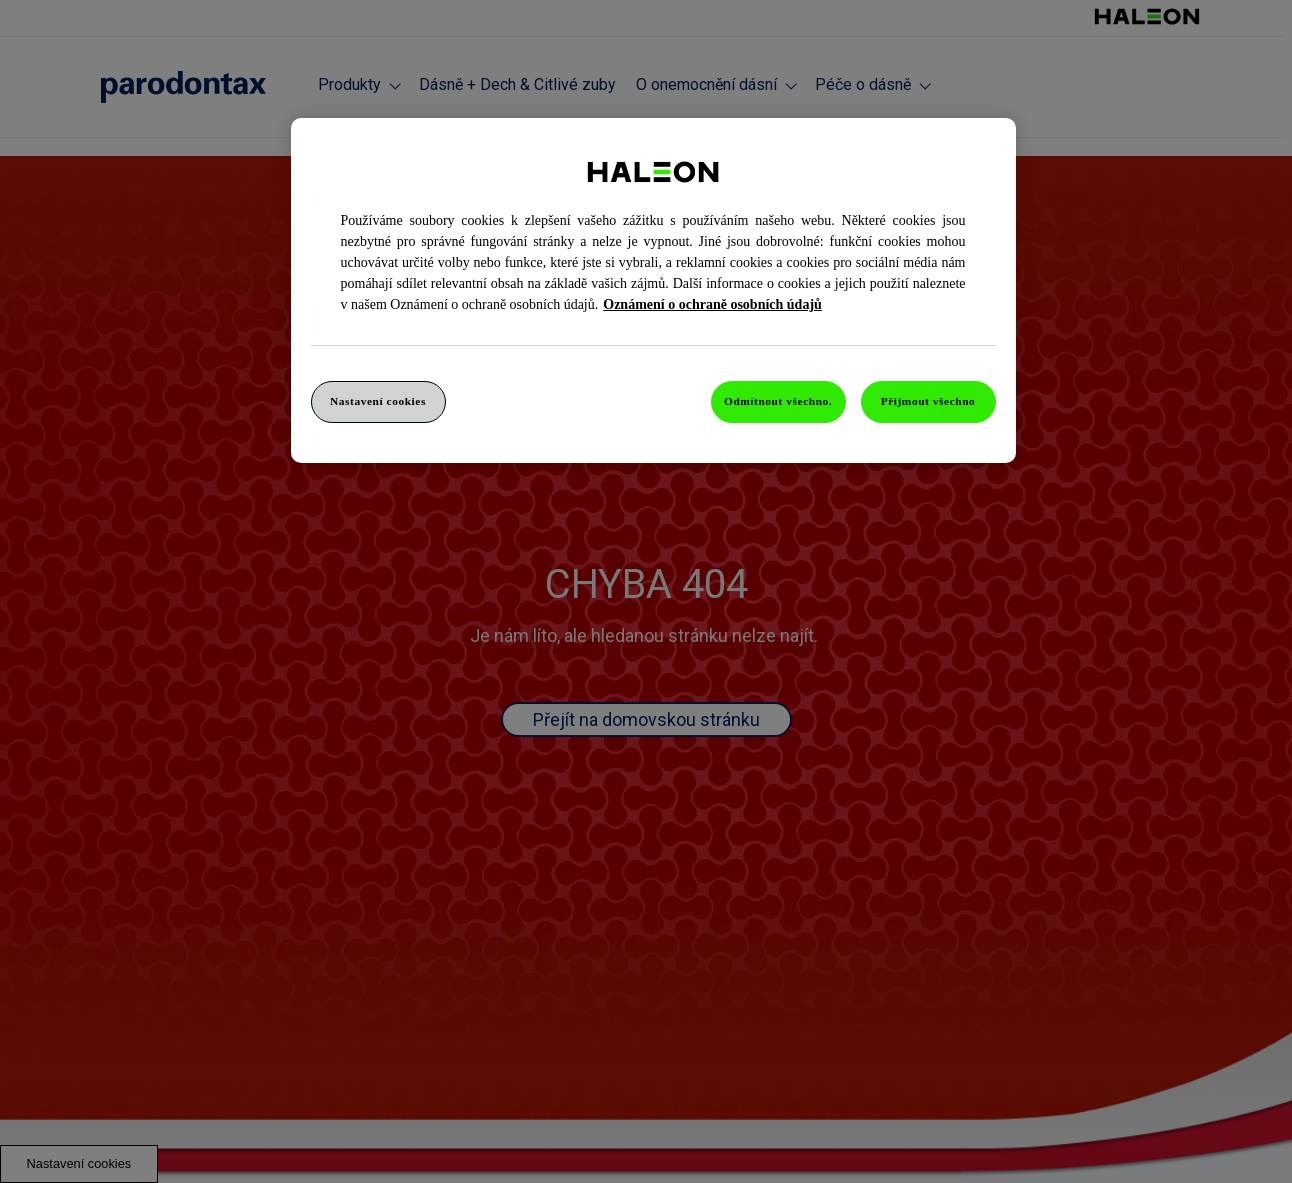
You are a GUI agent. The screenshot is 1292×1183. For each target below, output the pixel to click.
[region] (653, 290)
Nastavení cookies (378, 401)
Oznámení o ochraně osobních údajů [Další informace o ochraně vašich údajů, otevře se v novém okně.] (712, 304)
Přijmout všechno (928, 401)
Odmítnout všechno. (778, 401)
